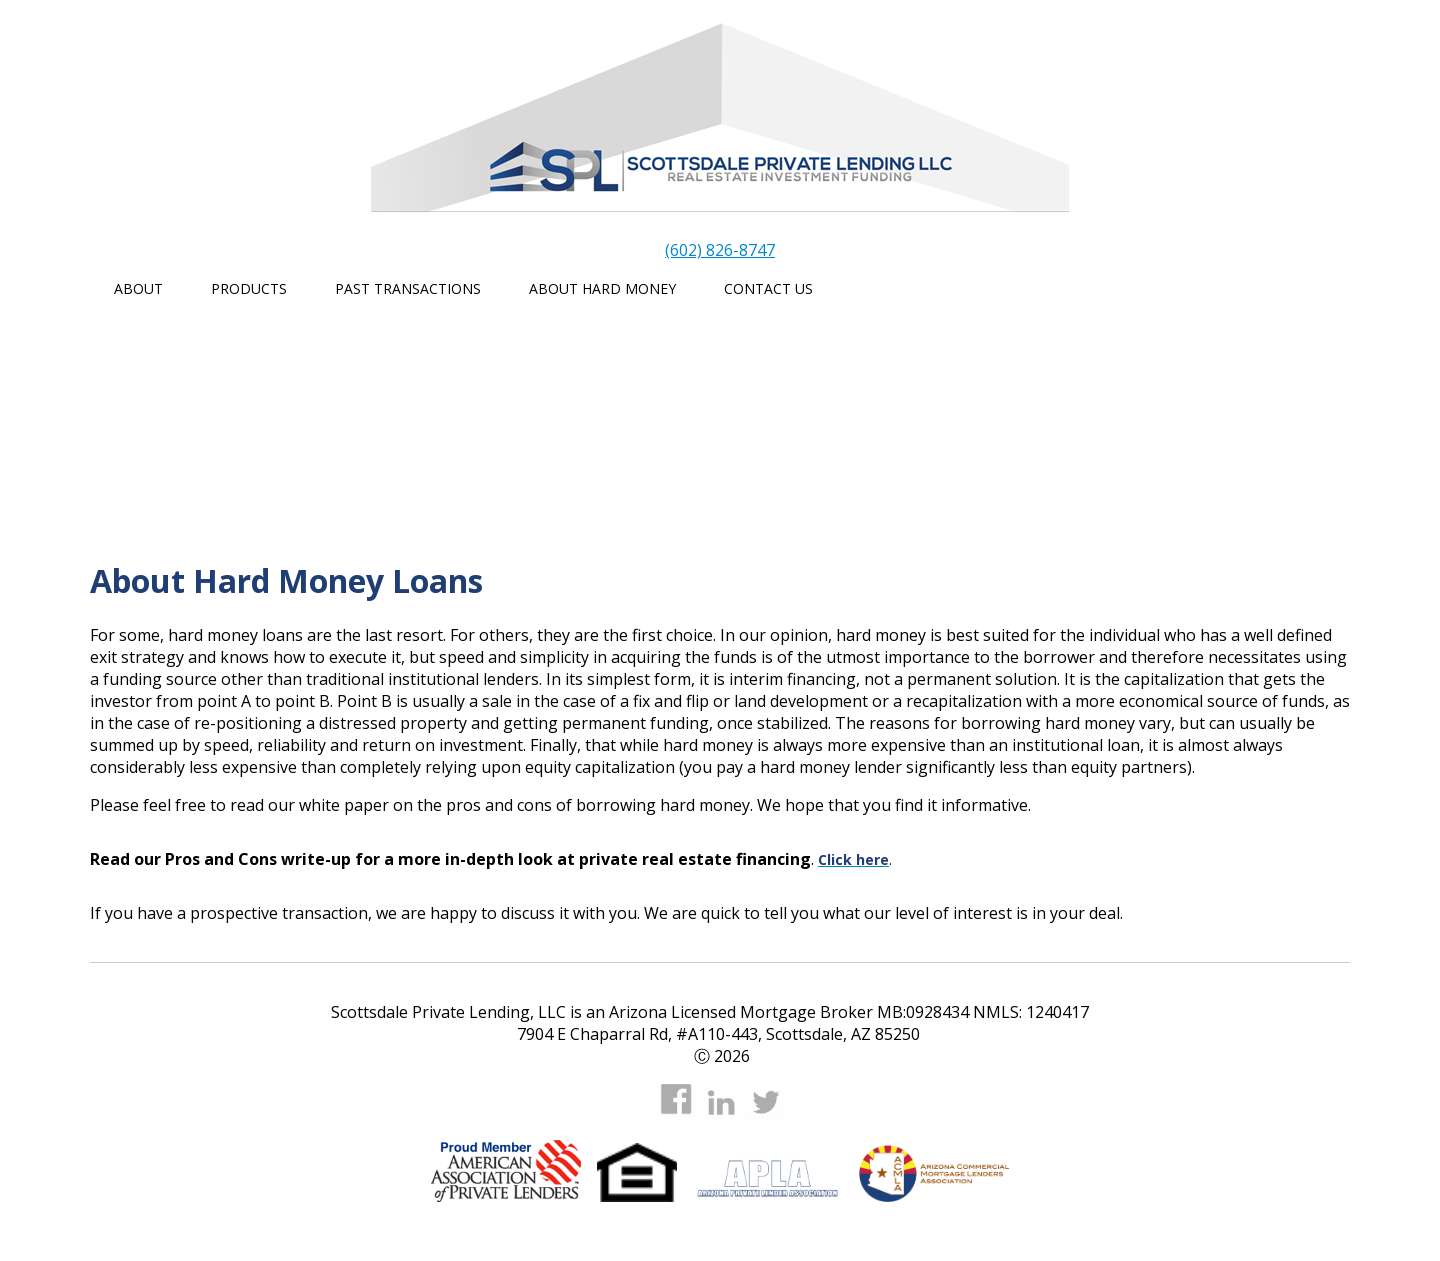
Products (249, 288)
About (138, 288)
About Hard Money (602, 288)
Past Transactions (408, 288)
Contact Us (768, 288)
